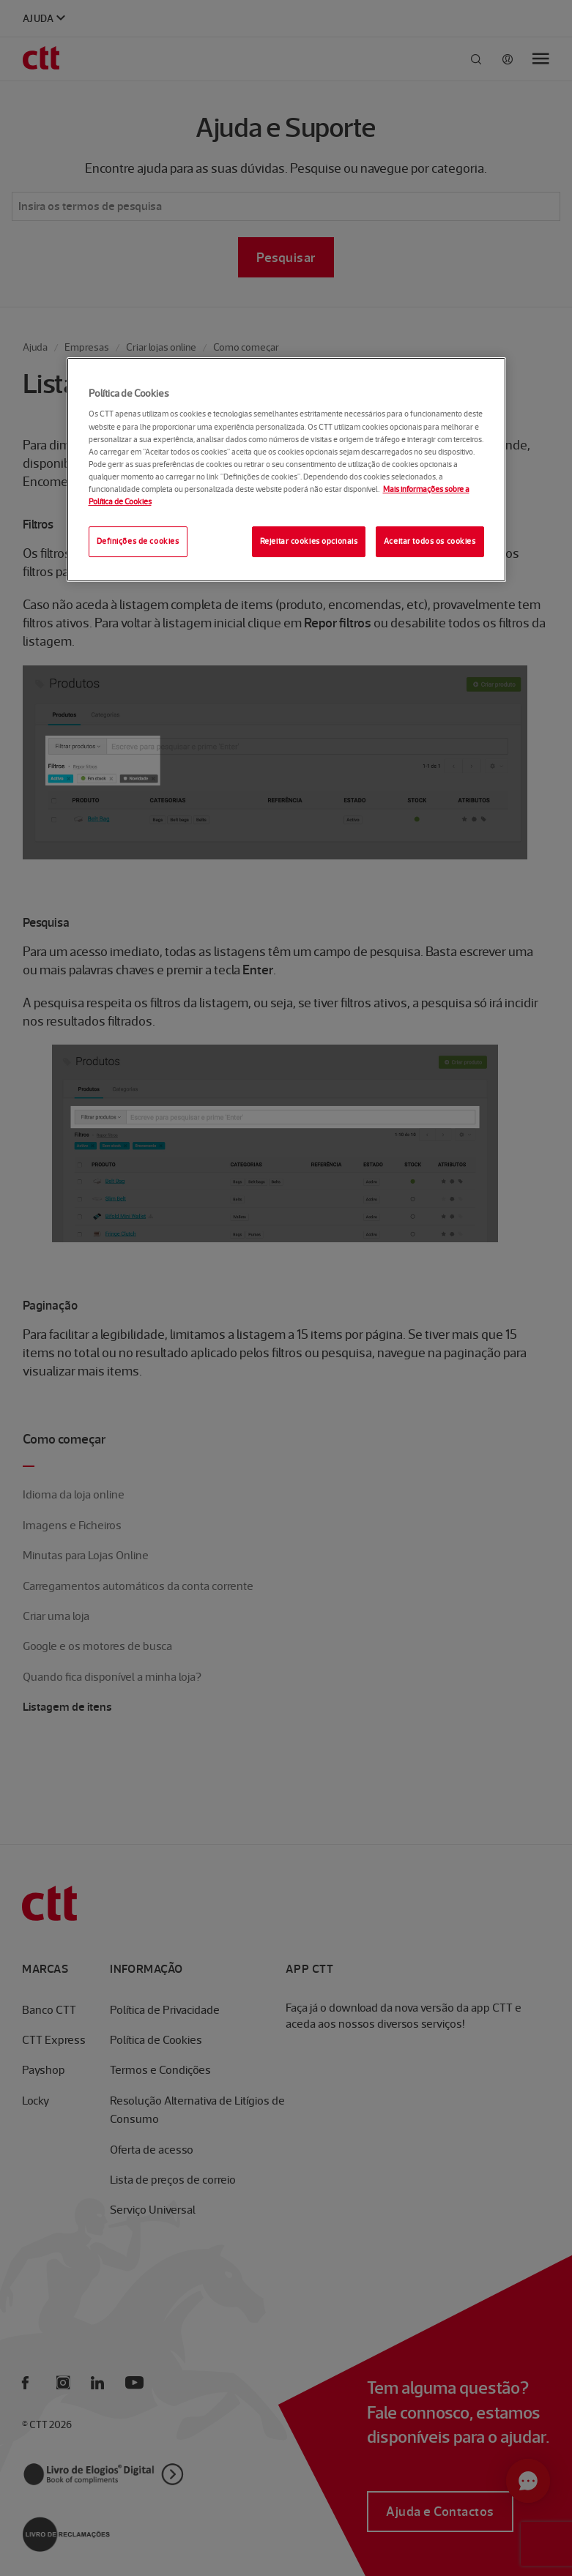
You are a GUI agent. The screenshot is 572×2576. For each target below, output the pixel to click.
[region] (286, 469)
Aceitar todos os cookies (430, 541)
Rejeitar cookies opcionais (309, 541)
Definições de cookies (138, 541)
